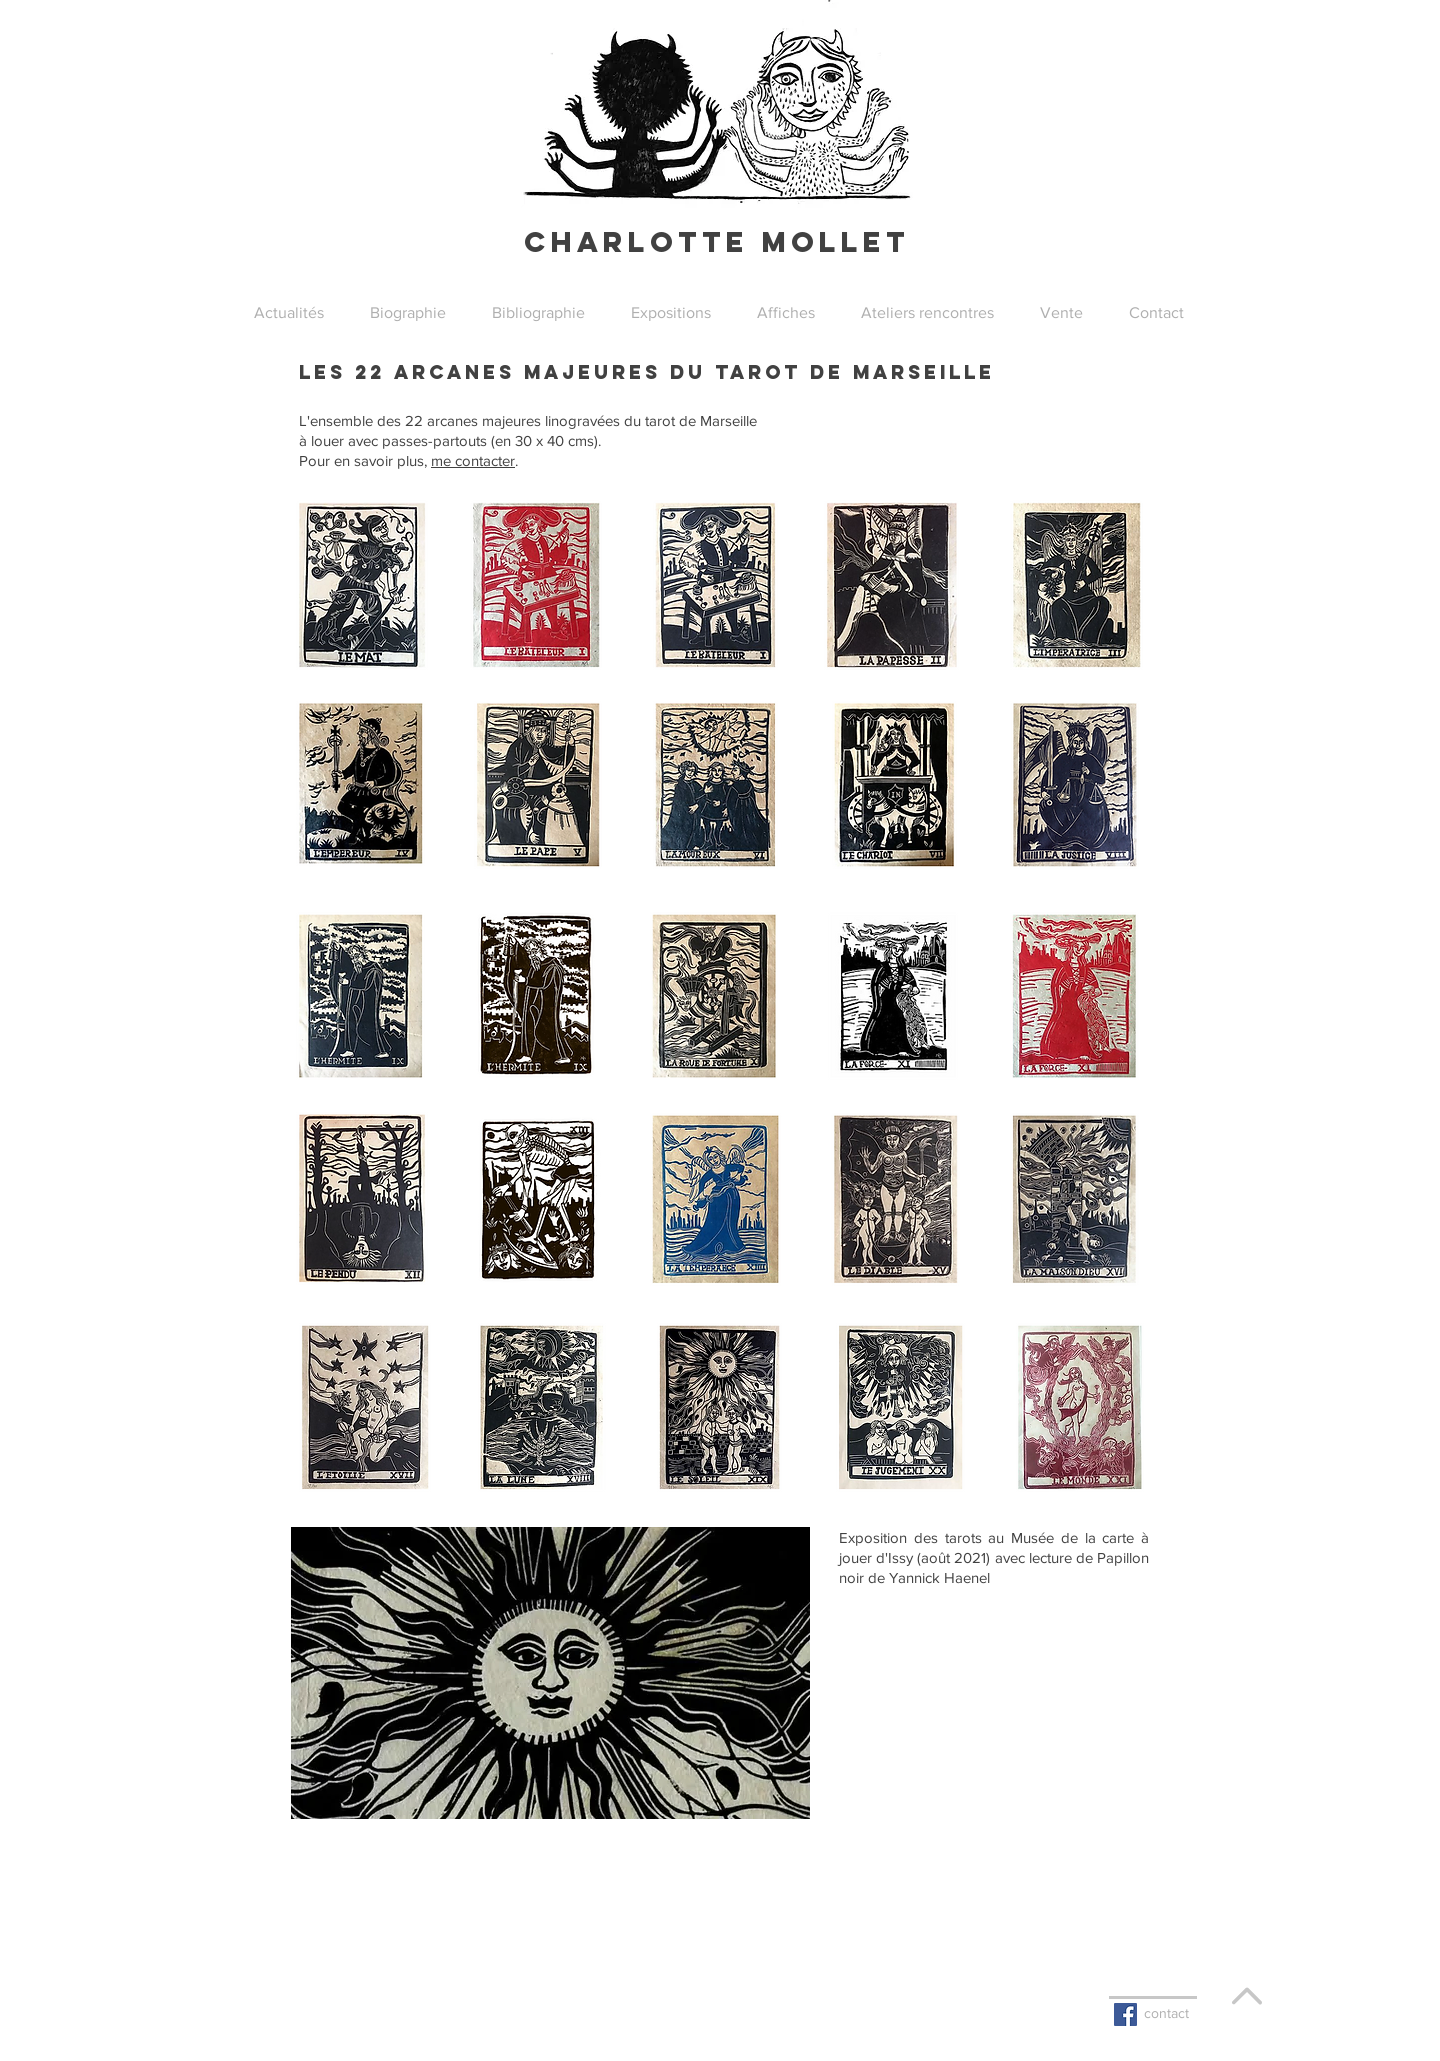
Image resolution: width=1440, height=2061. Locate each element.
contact (1166, 2013)
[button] (671, 313)
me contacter (473, 460)
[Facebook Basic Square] (1125, 2014)
